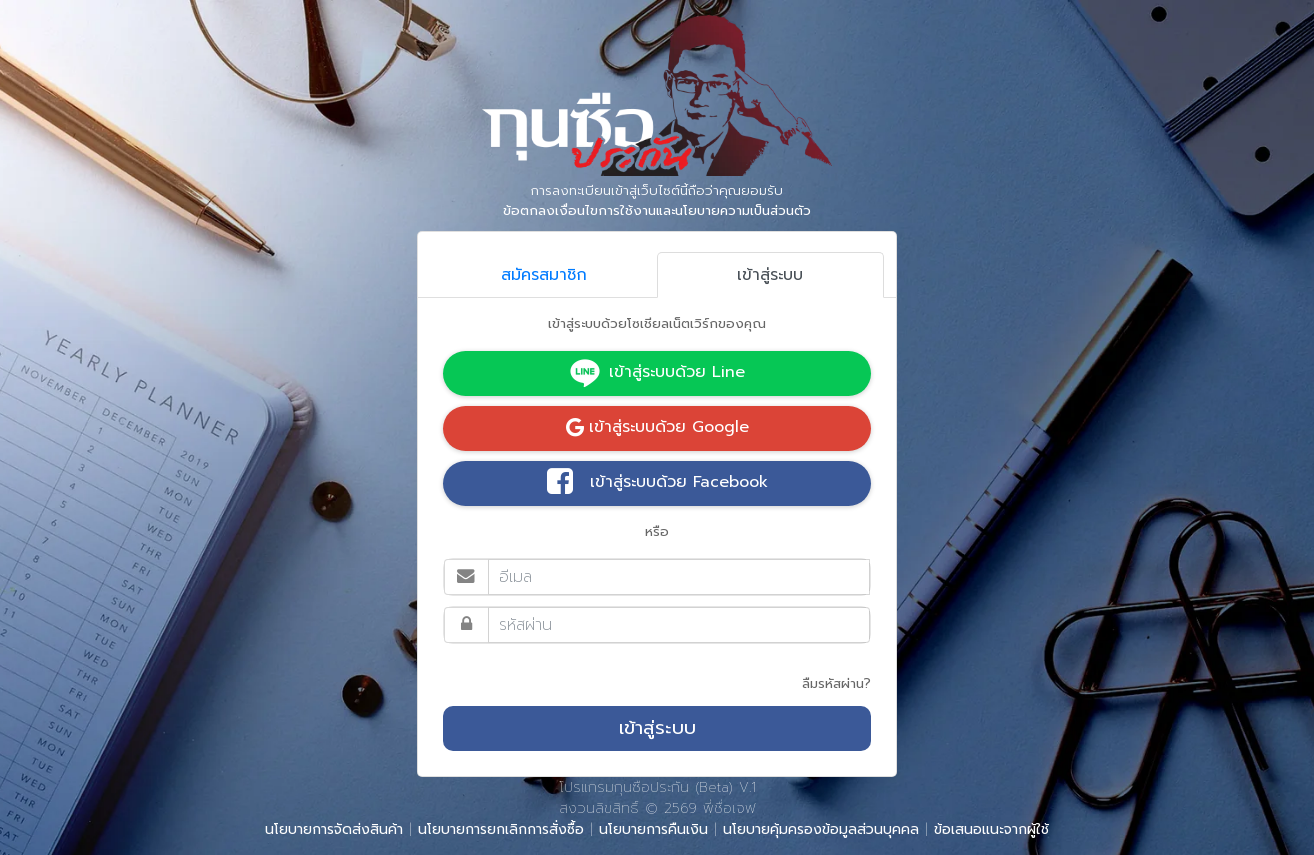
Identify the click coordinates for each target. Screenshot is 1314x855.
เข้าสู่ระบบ (657, 728)
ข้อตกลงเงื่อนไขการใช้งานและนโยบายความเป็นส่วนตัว (657, 210)
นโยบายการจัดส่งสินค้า (334, 829)
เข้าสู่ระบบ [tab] (770, 275)
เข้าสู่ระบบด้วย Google (657, 427)
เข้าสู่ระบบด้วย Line (657, 373)
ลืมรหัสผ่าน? (836, 683)
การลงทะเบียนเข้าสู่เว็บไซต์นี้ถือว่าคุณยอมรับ (657, 201)
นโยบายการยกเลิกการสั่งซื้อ (501, 829)
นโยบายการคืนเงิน (653, 829)
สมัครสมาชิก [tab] (544, 275)
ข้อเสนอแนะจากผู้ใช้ (991, 829)
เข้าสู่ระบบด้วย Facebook (657, 483)
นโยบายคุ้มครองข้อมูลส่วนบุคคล (821, 829)
